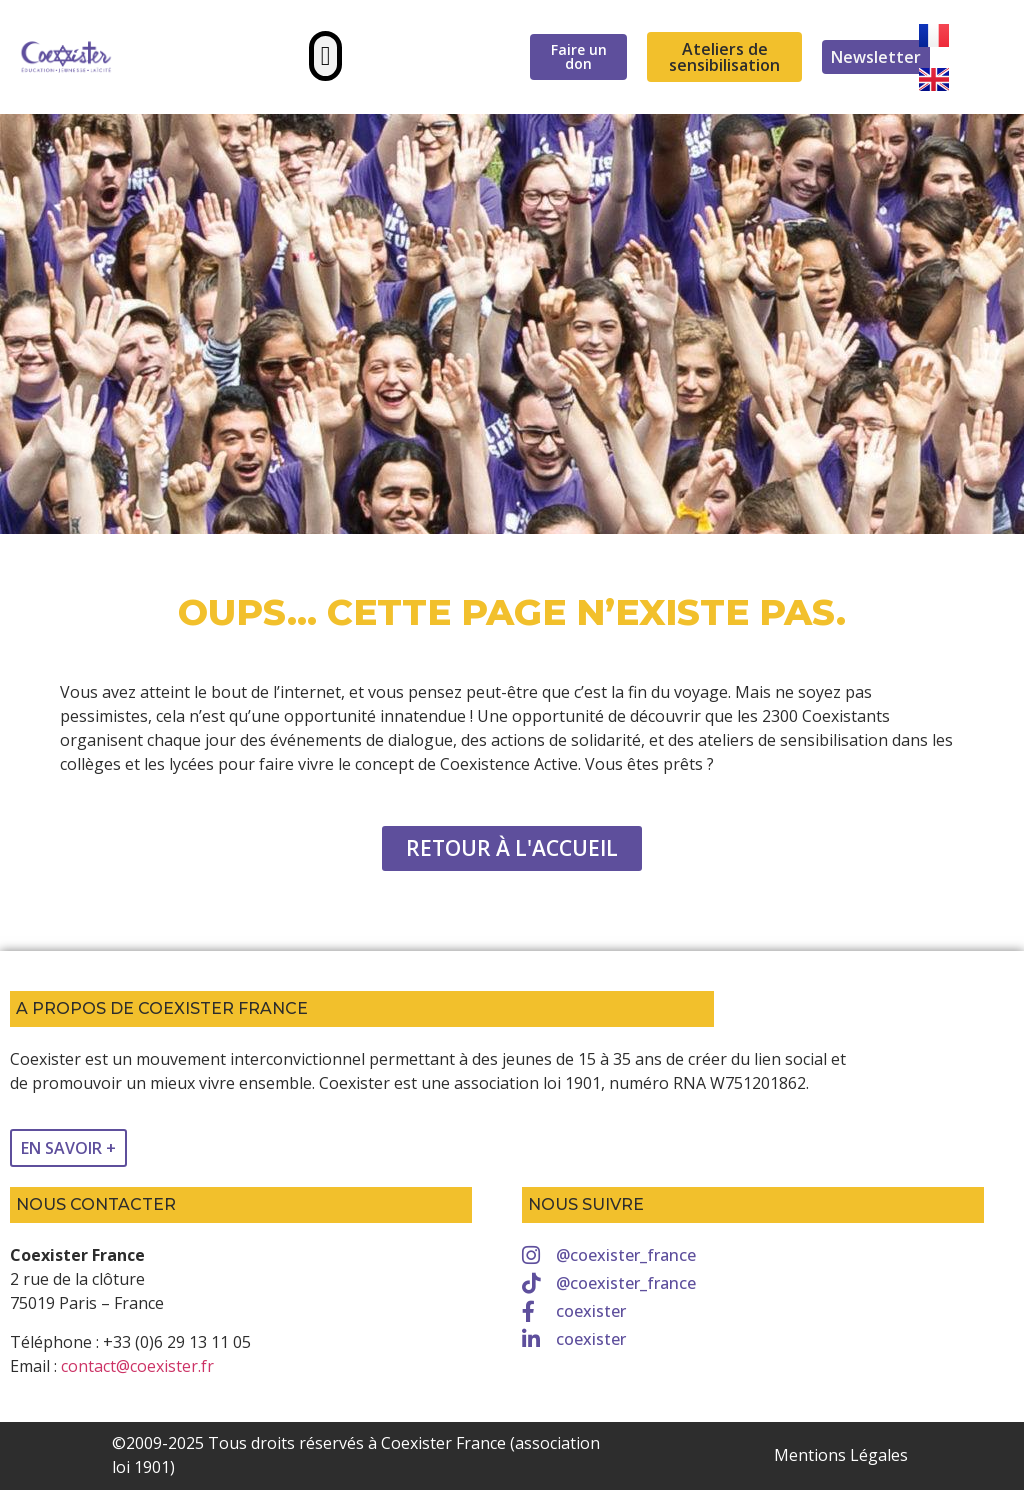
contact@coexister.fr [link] (137, 1366)
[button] (325, 56)
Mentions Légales (841, 1455)
